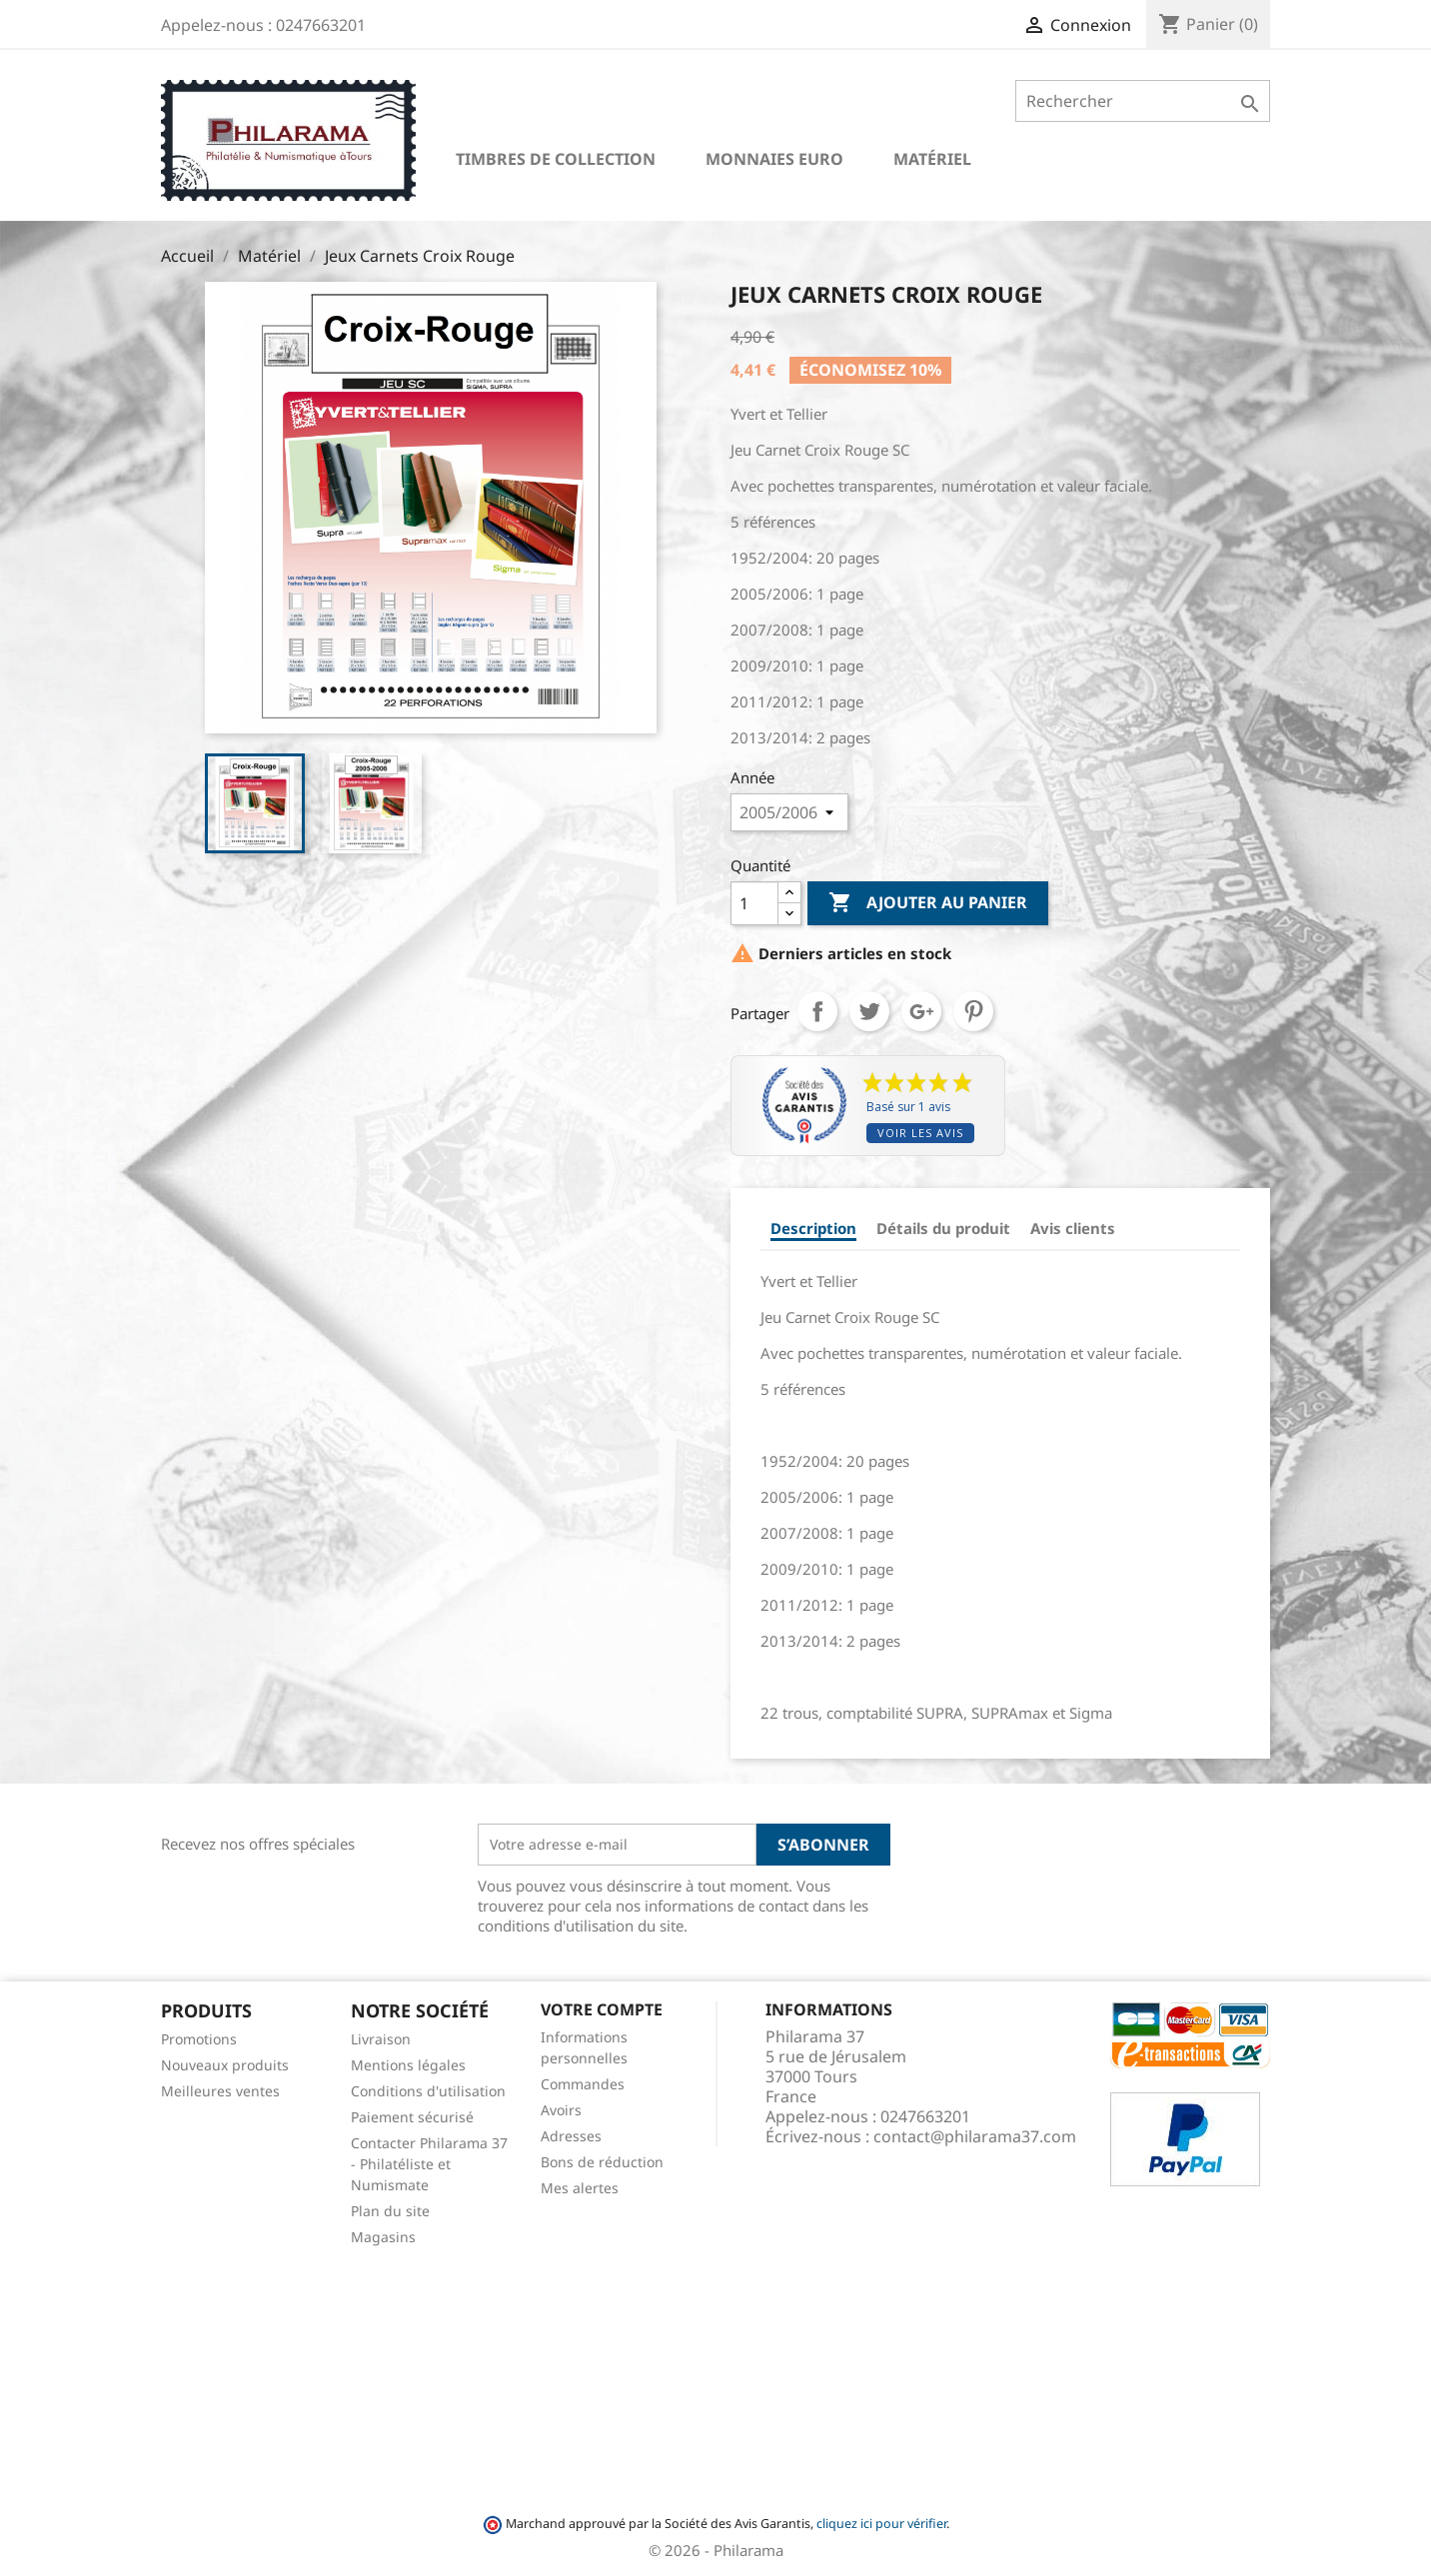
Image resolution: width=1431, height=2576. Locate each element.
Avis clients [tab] (1072, 1228)
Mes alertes (580, 2187)
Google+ (921, 1011)
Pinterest (973, 1011)
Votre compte (602, 2009)
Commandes (583, 2083)
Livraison (381, 2038)
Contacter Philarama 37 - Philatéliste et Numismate (429, 2163)
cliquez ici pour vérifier (881, 2523)
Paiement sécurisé (412, 2116)
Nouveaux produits (225, 2064)
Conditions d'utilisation (428, 2090)
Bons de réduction (602, 2161)
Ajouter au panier (927, 903)
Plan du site (390, 2210)
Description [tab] (813, 1228)
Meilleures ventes (220, 2090)
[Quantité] (754, 903)
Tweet (869, 1011)
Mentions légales (408, 2064)
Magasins (383, 2236)
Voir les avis (920, 1132)
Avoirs (561, 2109)
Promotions (199, 2038)
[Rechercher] (1142, 101)
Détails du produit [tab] (943, 1228)
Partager (817, 1011)
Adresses (571, 2135)
